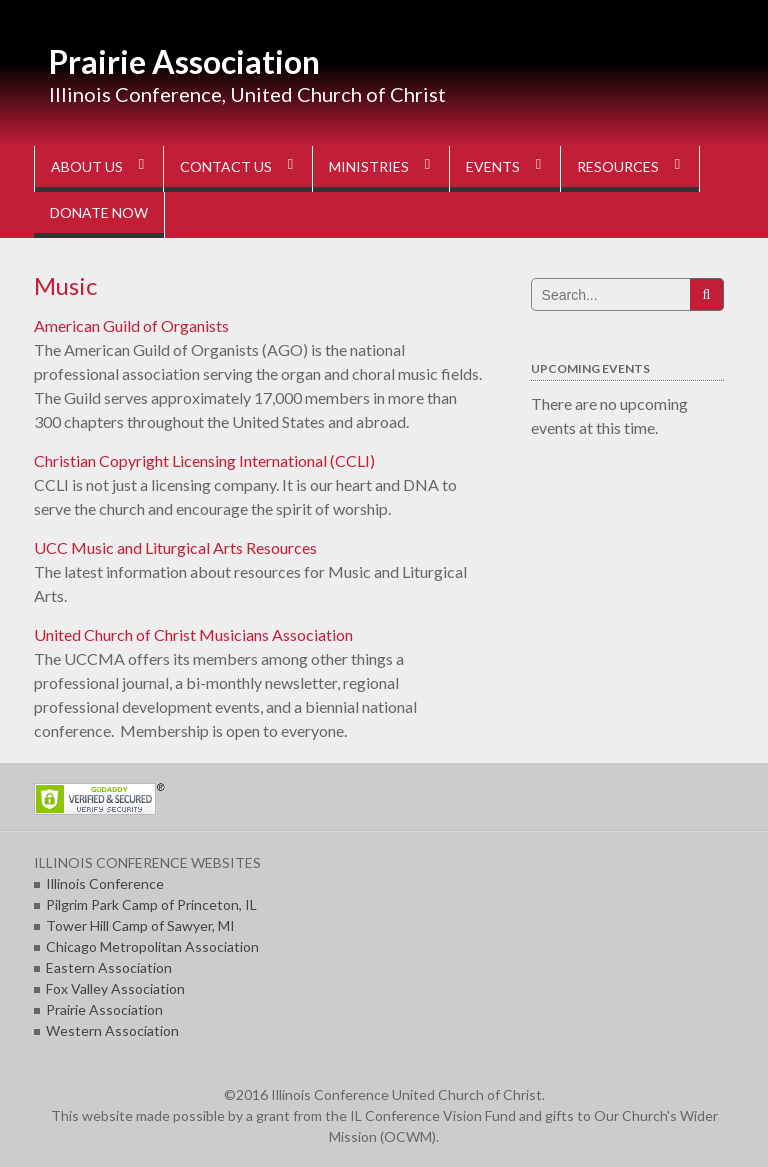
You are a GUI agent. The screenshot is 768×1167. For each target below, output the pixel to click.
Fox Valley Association (115, 988)
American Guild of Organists (131, 325)
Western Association (112, 1030)
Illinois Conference (105, 883)
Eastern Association (109, 967)
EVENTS (493, 166)
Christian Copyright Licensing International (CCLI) (204, 460)
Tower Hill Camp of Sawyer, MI (140, 925)
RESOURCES (618, 166)
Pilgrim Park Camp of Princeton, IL (151, 904)
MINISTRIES (369, 166)
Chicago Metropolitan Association (152, 946)
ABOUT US (87, 166)
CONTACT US (226, 166)
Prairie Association (184, 61)
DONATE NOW (99, 212)
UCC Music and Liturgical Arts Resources (175, 547)
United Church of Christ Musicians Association (193, 634)
